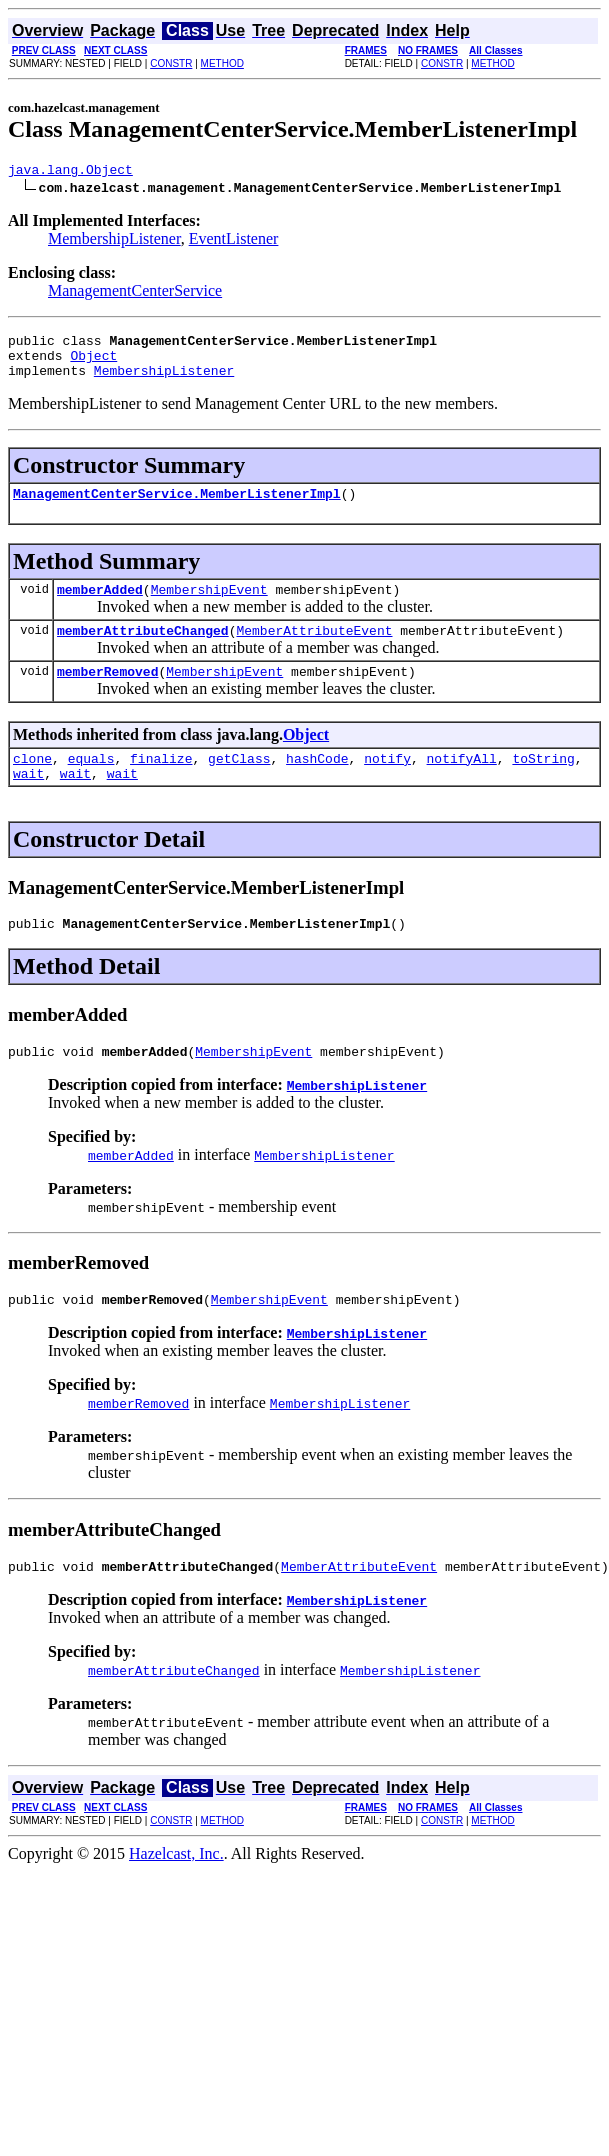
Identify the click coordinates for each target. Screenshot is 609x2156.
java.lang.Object (70, 172)
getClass (239, 785)
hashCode (317, 785)
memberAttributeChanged (143, 651)
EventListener (234, 241)
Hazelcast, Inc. (176, 1895)
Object (93, 364)
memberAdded (100, 607)
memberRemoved (107, 695)
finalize (161, 785)
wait (28, 803)
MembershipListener (114, 241)
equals (91, 785)
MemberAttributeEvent (314, 651)
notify (387, 785)
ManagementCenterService (135, 293)
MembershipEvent (209, 607)
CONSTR (171, 63)
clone (32, 785)
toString (543, 785)
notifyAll (462, 785)
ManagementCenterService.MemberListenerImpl (177, 508)
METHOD (222, 63)
